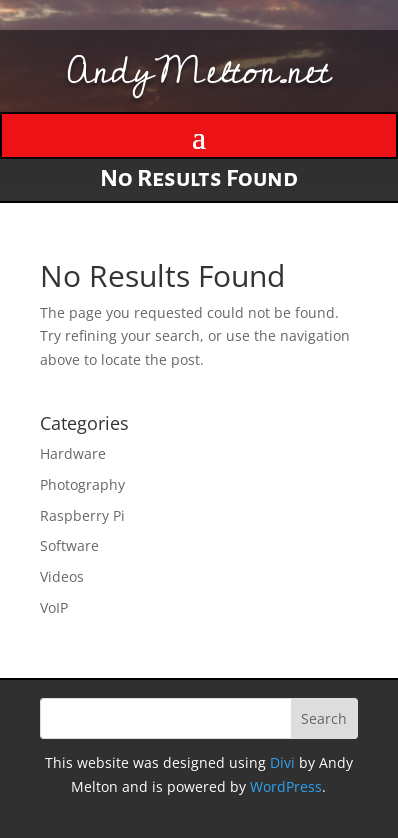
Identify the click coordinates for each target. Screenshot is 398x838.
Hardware (73, 453)
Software (69, 545)
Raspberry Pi (82, 515)
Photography (82, 484)
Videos (62, 576)
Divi (282, 762)
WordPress (286, 786)
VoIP (54, 607)
